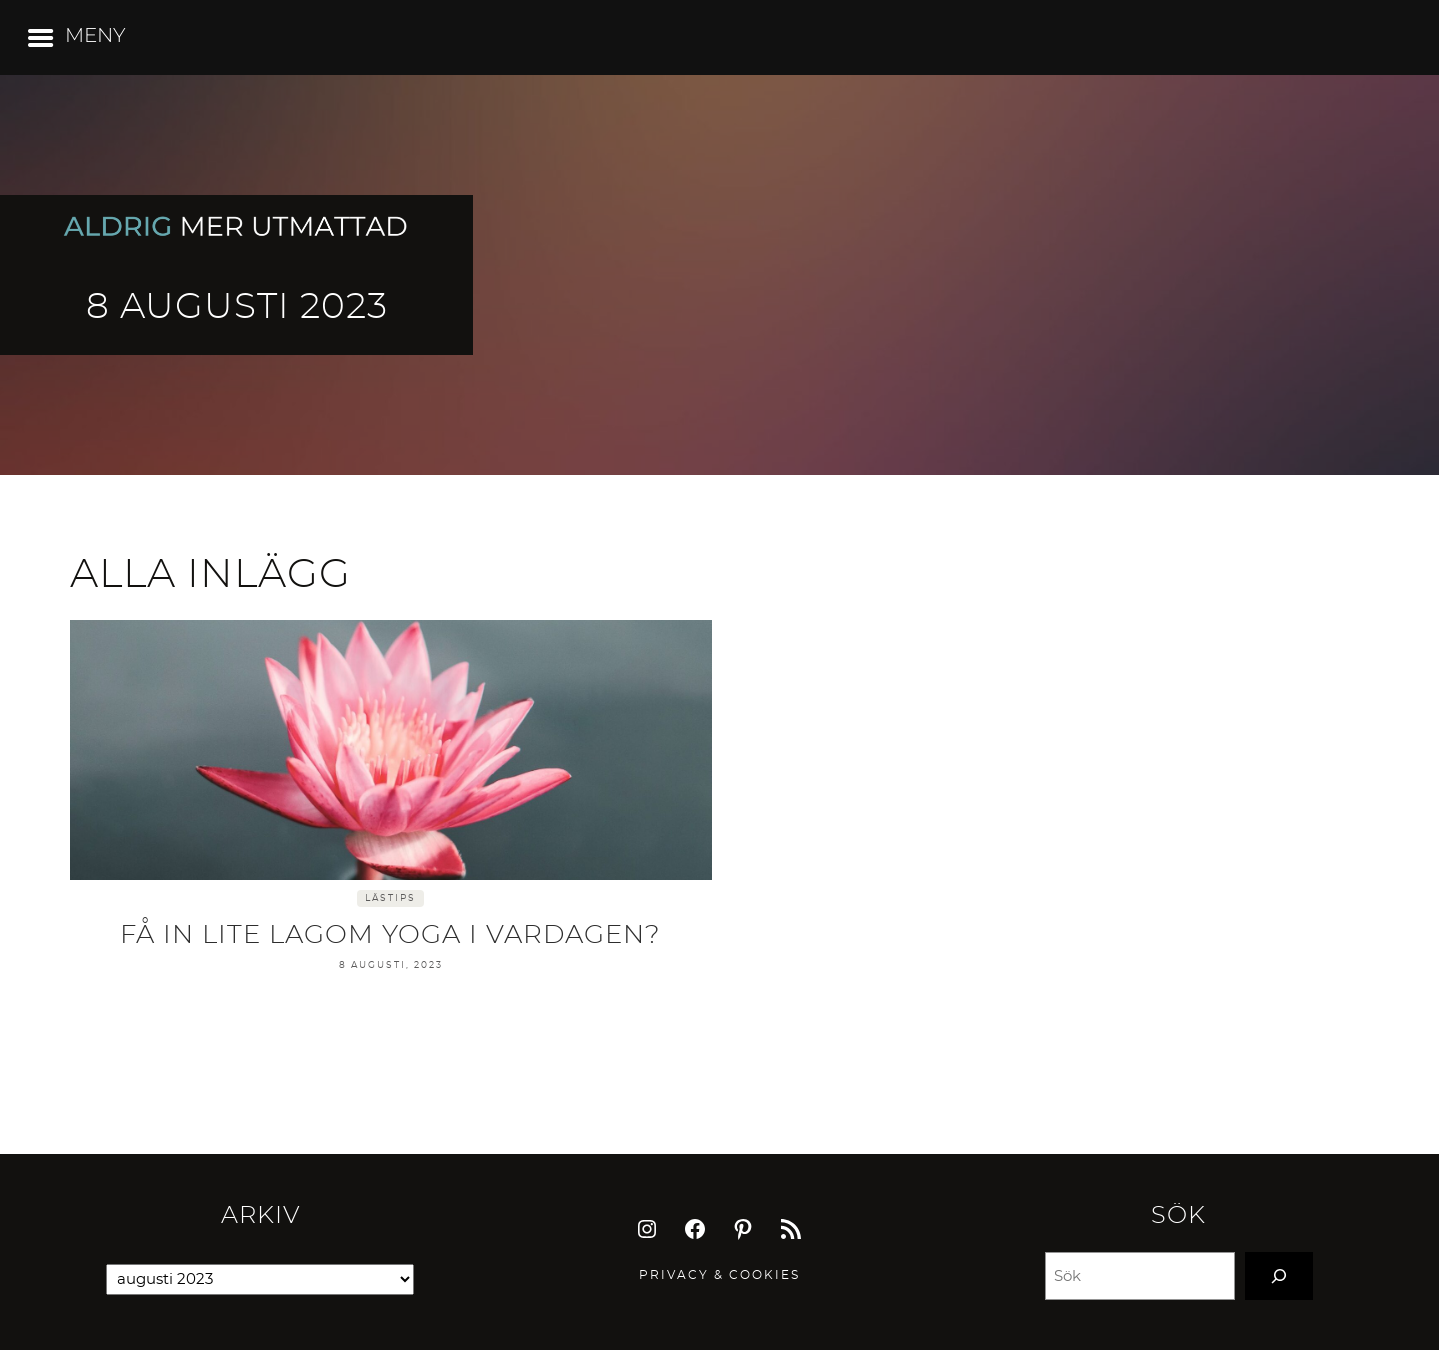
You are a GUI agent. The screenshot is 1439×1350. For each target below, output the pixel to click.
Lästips (390, 898)
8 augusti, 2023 (391, 965)
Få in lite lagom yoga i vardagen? (390, 935)
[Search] (1279, 1276)
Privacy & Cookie (715, 1275)
